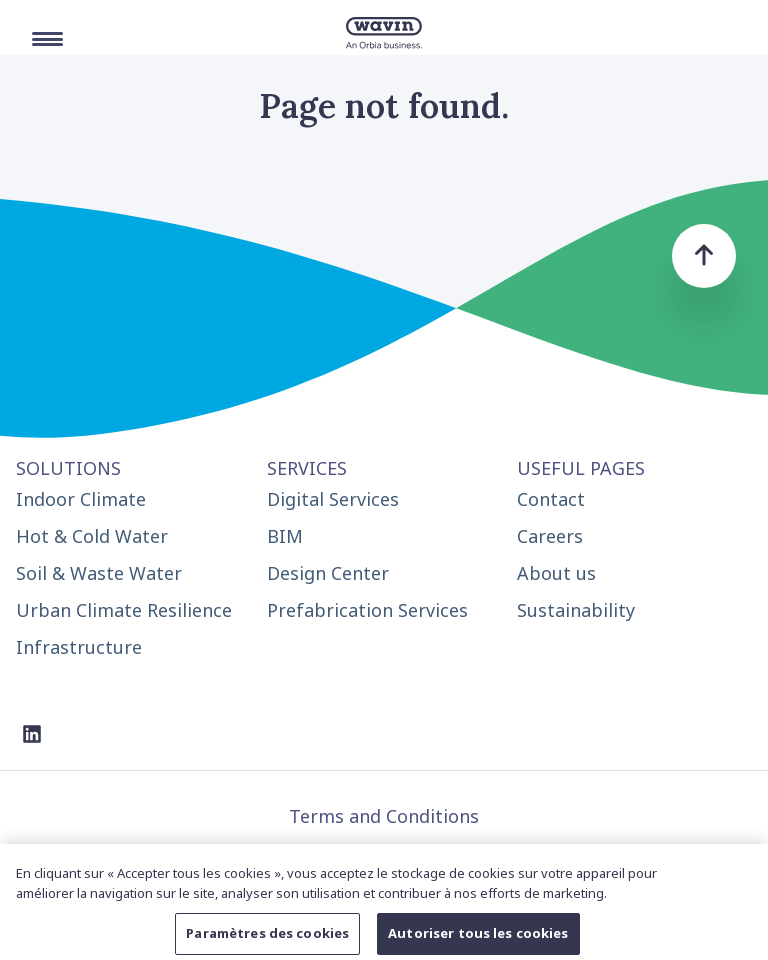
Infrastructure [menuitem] (79, 647)
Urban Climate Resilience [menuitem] (124, 610)
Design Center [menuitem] (328, 573)
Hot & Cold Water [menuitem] (92, 536)
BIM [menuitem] (285, 536)
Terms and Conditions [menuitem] (384, 816)
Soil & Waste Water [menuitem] (99, 573)
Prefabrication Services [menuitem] (367, 610)
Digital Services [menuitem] (333, 499)
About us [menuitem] (556, 573)
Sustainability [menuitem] (576, 610)
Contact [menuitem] (551, 499)
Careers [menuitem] (550, 536)
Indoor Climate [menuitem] (81, 499)
